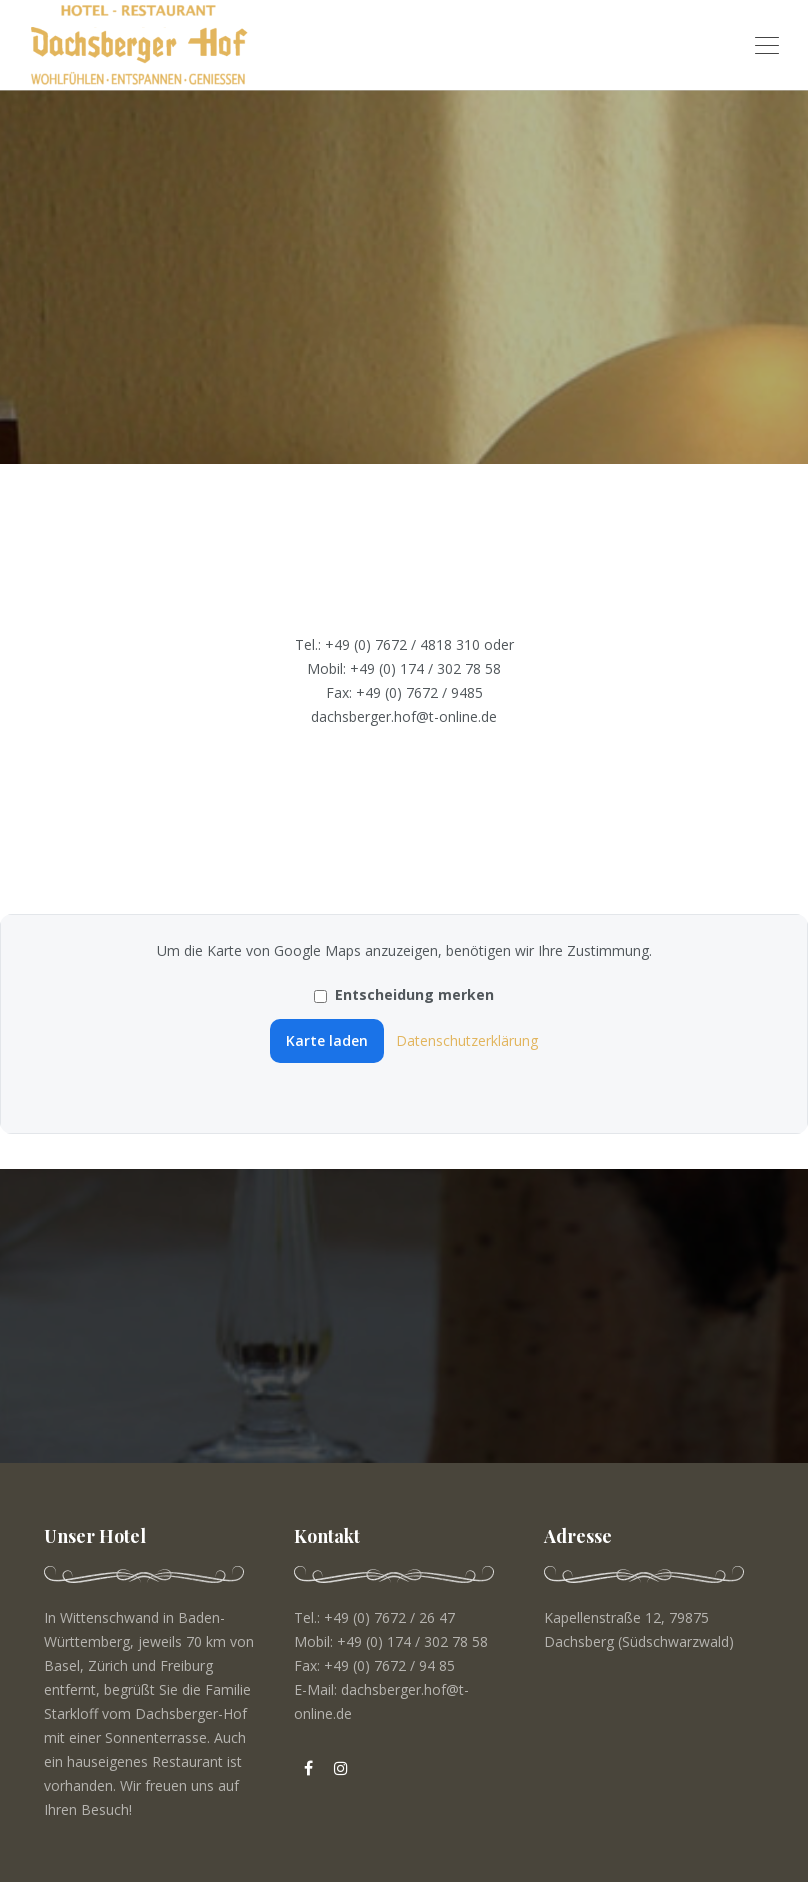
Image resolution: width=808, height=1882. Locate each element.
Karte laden (327, 1040)
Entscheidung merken (404, 994)
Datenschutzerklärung (467, 1040)
